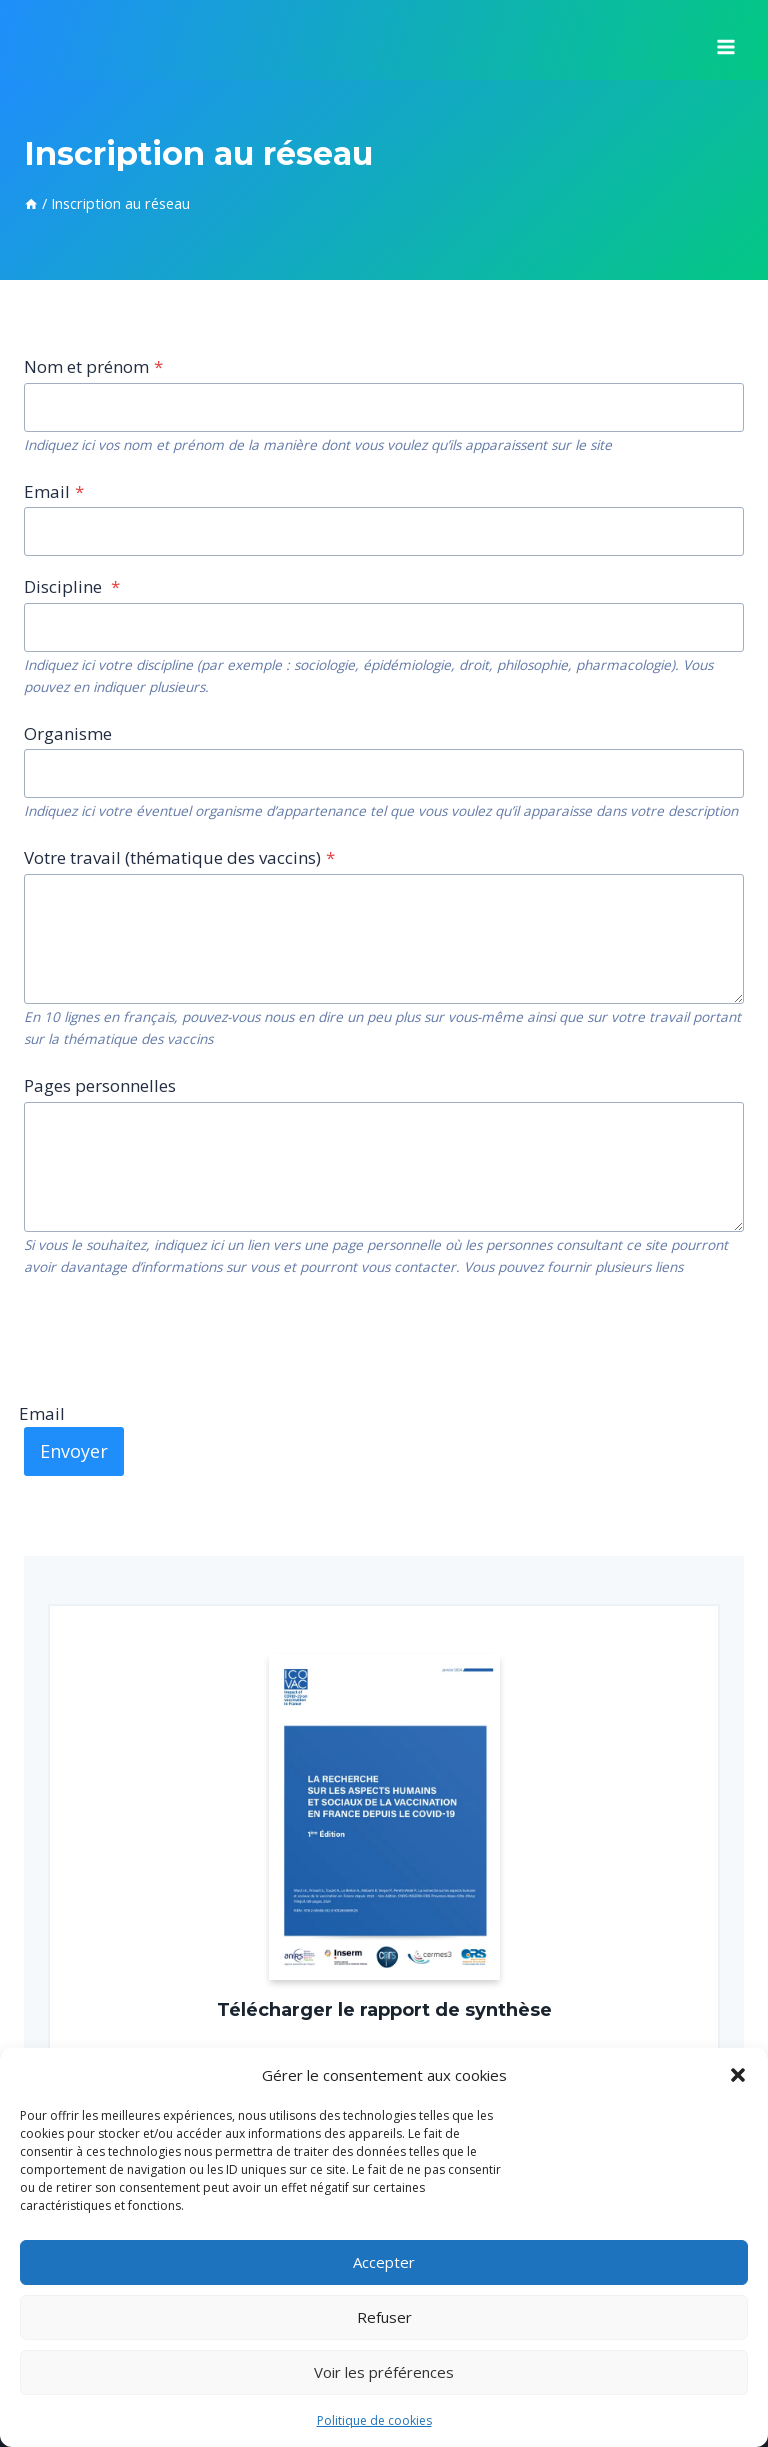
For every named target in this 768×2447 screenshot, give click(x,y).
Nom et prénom (93, 366)
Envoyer (74, 1451)
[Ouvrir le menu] (725, 40)
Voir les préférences (384, 2372)
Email (54, 491)
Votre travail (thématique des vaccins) (179, 857)
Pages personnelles (100, 1085)
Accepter (384, 2262)
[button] (738, 2075)
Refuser (384, 2317)
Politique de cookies (374, 2420)
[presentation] (176, 1338)
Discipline (72, 586)
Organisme (68, 733)
